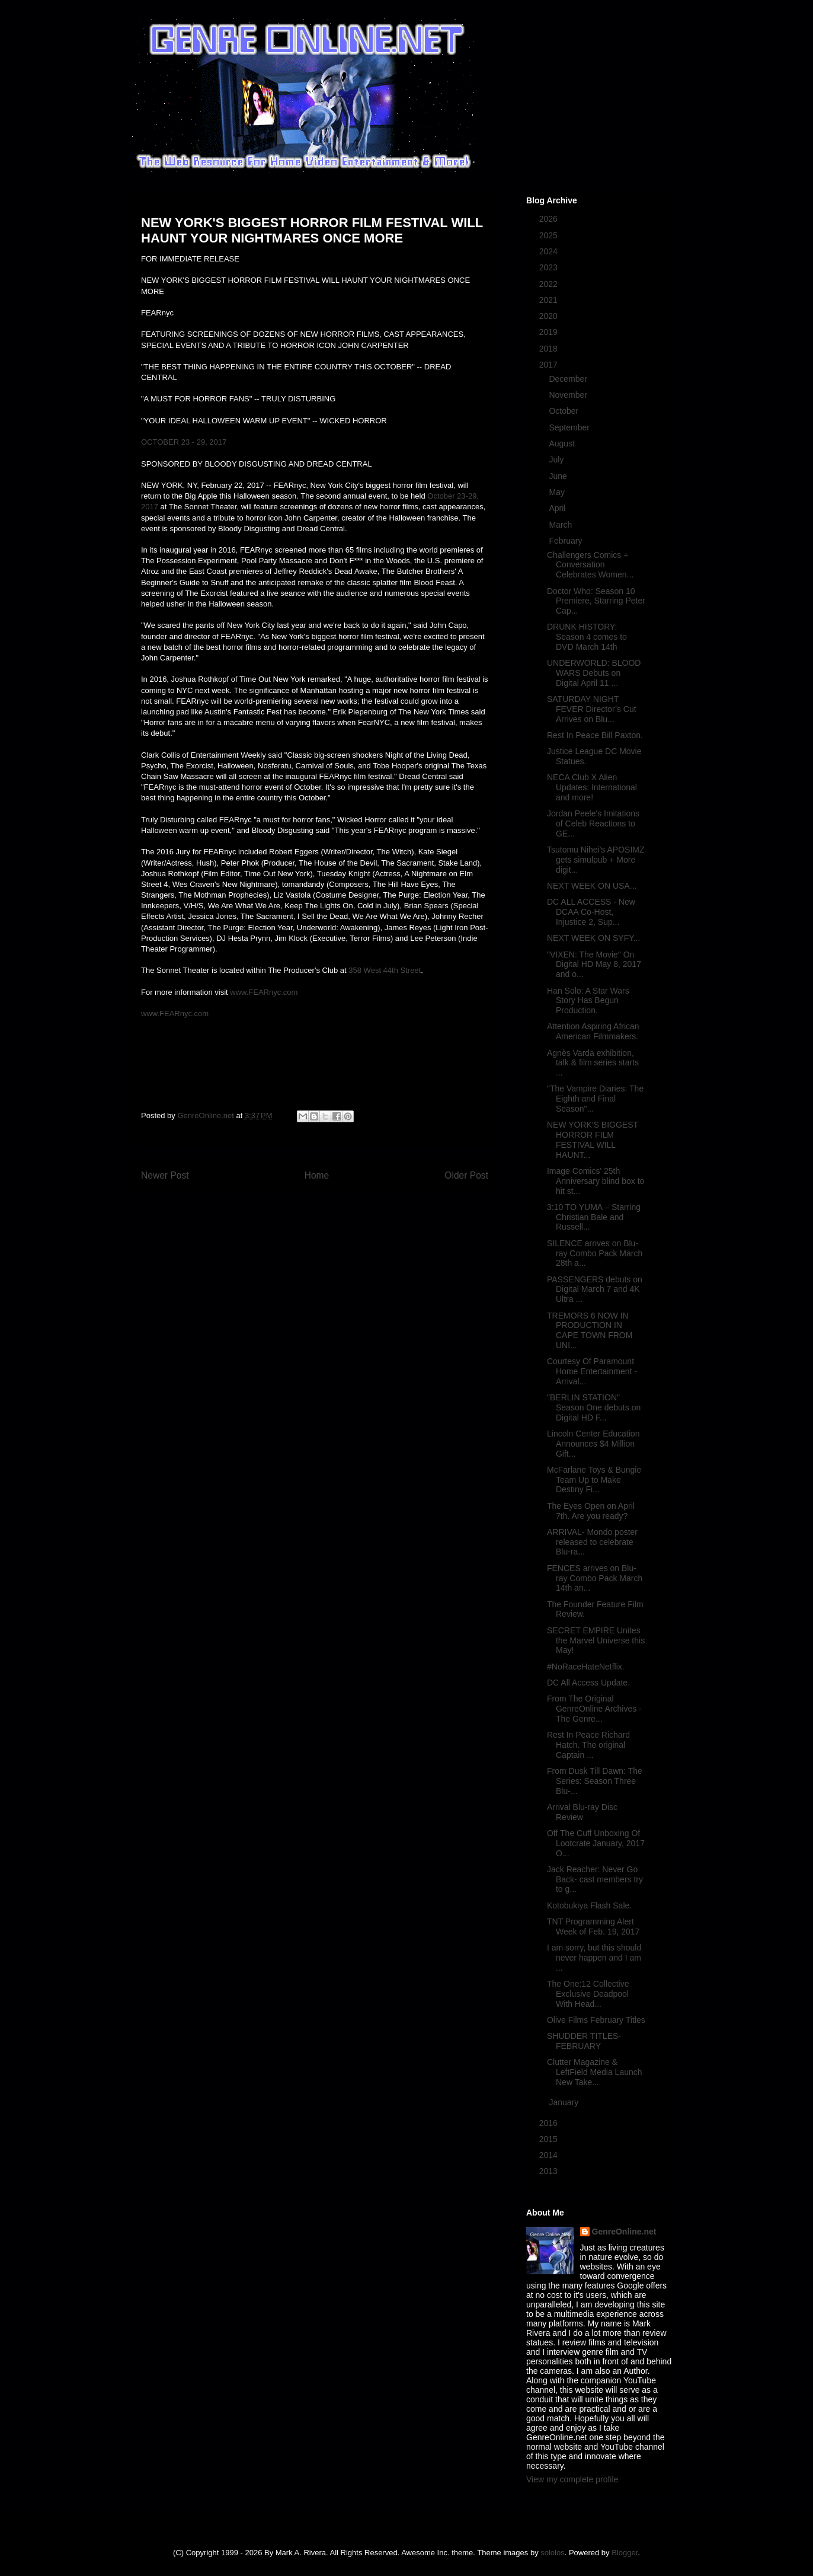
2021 (549, 300)
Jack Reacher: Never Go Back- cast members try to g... (595, 1879)
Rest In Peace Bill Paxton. (595, 735)
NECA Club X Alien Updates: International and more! (592, 787)
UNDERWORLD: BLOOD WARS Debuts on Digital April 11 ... (594, 673)
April (558, 508)
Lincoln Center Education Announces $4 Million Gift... (593, 1443)
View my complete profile (572, 2479)
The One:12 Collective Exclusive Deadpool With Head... (588, 1994)
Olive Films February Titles (596, 2020)
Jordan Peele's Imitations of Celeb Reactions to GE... (593, 823)
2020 (549, 316)
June (559, 476)
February (566, 540)
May (557, 492)
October (565, 411)
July (557, 459)
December (569, 379)
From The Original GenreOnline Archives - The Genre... (594, 1708)
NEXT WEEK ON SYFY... (593, 938)
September (570, 427)
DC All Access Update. (588, 1682)
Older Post (466, 1175)
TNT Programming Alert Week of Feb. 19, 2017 (593, 1926)
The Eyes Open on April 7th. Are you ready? (591, 1511)
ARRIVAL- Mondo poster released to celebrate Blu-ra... (592, 1542)
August (563, 443)
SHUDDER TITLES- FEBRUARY (584, 2041)
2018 (549, 348)
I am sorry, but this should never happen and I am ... (594, 1957)
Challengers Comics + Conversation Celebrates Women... (590, 565)
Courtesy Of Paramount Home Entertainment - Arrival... (592, 1371)
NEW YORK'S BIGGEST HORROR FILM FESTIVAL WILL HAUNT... (592, 1139)
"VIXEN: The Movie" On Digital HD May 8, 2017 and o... (594, 964)
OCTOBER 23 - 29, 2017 (183, 442)
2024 (549, 251)
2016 (549, 2123)
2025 (549, 235)
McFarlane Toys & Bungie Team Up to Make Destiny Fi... (594, 1480)
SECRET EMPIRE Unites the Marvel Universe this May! (596, 1640)
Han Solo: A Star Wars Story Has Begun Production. (588, 1001)
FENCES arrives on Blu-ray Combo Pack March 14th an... (594, 1578)
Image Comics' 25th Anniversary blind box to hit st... (595, 1181)
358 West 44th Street (384, 970)
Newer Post (165, 1175)
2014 (549, 2155)
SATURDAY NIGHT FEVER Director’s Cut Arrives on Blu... (591, 709)
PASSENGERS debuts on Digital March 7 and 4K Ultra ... (594, 1289)
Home (317, 1175)
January (565, 2102)
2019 (549, 332)
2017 (549, 364)
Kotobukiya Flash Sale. (589, 1905)
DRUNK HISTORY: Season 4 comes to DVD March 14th (587, 637)
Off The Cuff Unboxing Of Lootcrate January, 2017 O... (596, 1843)
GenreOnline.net (624, 2231)
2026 (549, 219)
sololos (552, 2552)
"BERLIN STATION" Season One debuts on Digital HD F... (594, 1407)
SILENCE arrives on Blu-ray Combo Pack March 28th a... (594, 1253)
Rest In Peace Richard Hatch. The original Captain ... (588, 1745)
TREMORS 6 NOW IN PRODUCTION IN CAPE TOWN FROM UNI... (589, 1330)
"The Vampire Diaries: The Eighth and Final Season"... (595, 1098)
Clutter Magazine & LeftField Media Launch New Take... (594, 2072)
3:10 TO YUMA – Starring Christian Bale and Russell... (594, 1217)
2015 (549, 2139)
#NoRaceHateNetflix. (586, 1666)
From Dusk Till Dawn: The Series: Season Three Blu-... (594, 1781)
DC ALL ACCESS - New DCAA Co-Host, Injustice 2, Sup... (591, 912)
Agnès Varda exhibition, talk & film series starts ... (593, 1063)
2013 (549, 2171)
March (561, 524)
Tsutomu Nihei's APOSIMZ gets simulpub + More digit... (596, 859)
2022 (549, 284)
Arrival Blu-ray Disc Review (582, 1812)
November (569, 395)
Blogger (625, 2552)
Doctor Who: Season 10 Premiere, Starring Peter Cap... (596, 601)
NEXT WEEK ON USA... (591, 885)
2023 (549, 267)
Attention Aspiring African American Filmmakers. (593, 1031)
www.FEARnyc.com (263, 992)
